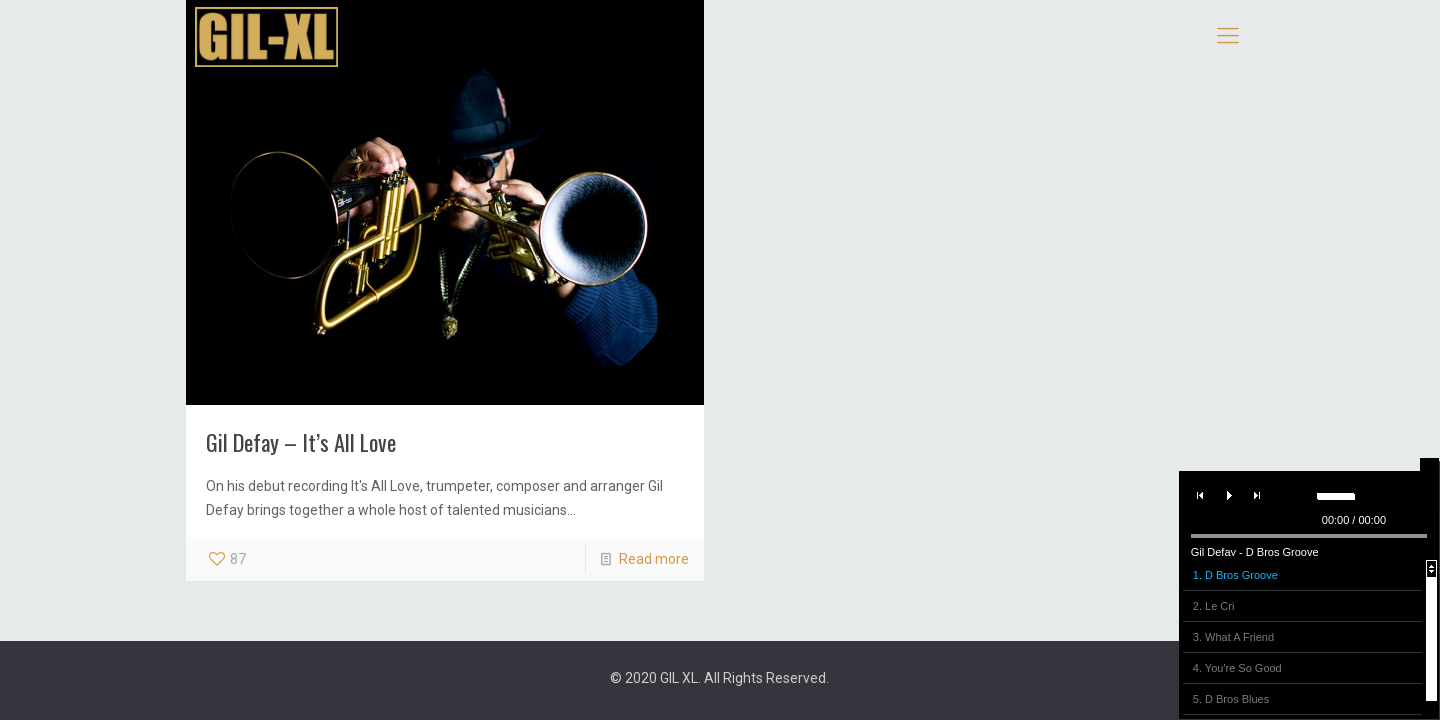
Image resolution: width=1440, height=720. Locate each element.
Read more (654, 559)
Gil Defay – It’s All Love (301, 441)
